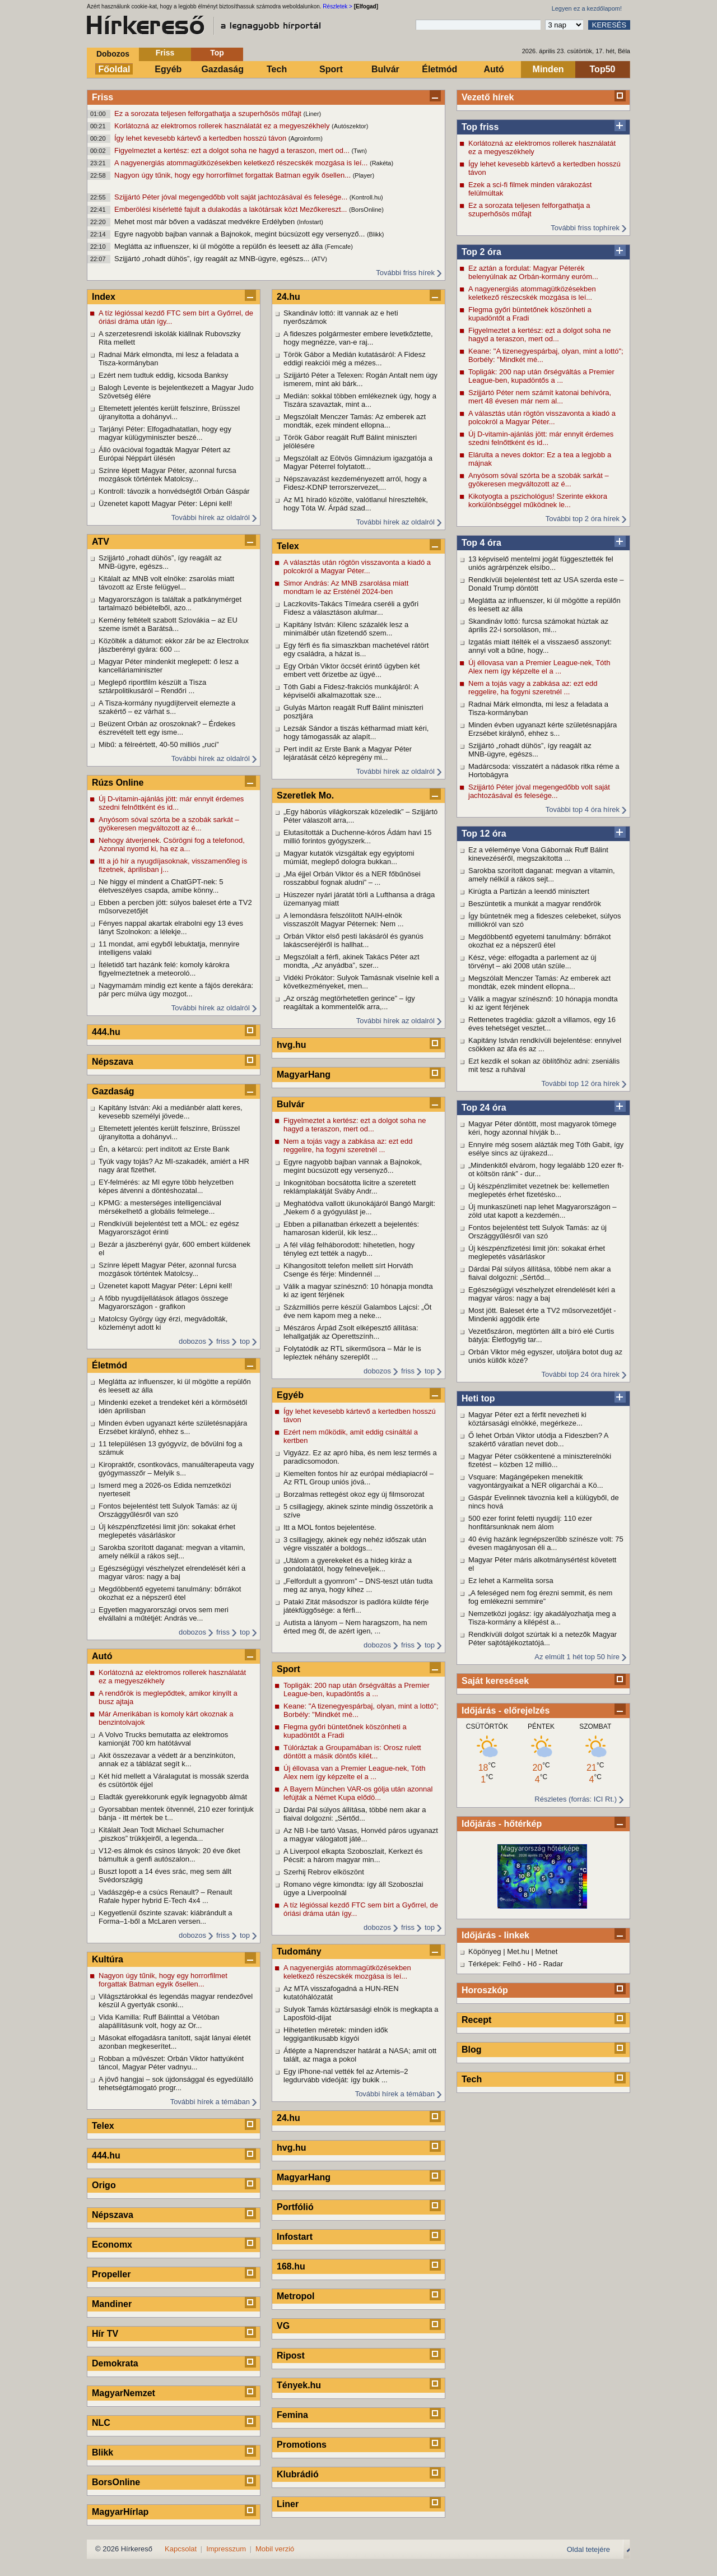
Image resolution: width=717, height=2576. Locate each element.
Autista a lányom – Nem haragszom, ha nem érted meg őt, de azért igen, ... (355, 1626)
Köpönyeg (484, 1951)
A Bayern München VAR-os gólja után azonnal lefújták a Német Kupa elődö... (357, 1793)
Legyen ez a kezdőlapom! (587, 8)
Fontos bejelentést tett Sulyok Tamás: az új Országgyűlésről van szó (537, 1231)
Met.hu (518, 1951)
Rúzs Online (117, 782)
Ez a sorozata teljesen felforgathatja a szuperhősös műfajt (208, 113)
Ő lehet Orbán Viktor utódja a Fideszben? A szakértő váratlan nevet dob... (538, 1439)
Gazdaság (222, 69)
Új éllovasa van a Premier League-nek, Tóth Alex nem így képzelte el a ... (539, 666)
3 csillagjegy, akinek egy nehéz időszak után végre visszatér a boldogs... (354, 1543)
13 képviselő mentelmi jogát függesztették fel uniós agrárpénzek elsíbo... (540, 563)
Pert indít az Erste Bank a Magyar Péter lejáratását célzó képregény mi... (347, 753)
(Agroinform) (305, 138)
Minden (548, 69)
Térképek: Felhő (494, 1964)
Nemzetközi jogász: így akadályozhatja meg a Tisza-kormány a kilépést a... (542, 1617)
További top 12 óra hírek (581, 1083)
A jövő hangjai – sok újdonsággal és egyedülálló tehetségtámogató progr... (176, 2083)
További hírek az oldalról (210, 517)
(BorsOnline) (366, 209)
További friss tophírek (585, 228)
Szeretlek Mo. (305, 795)
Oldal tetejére (588, 2549)
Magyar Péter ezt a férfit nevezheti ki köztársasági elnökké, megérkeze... (527, 1418)
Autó (493, 69)
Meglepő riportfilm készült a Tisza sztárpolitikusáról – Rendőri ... (152, 686)
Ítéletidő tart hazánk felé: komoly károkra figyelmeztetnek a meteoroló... (164, 968)
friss (223, 1341)
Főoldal (115, 69)
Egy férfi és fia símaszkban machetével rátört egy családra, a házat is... (356, 649)
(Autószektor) (350, 126)
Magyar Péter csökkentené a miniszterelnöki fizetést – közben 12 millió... (539, 1460)
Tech (277, 69)
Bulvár (385, 69)
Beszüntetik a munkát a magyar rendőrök (534, 903)
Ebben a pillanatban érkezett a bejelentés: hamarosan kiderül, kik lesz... (351, 1228)
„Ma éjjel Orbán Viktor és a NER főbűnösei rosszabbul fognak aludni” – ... (352, 878)
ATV (100, 541)
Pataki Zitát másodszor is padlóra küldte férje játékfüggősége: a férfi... (356, 1606)
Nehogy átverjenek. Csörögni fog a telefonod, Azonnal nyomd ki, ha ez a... (172, 844)
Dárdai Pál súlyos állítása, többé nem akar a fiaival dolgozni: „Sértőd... (539, 1273)
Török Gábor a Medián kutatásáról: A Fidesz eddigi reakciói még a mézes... (354, 358)
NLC (101, 2423)
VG (283, 2326)
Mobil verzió (274, 2549)
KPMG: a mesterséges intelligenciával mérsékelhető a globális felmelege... (160, 1207)
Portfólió (295, 2207)
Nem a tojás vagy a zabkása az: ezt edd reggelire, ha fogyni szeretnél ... (533, 687)
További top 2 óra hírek (583, 518)
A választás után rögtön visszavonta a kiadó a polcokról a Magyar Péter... (542, 417)
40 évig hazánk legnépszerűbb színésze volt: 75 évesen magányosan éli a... (545, 1543)
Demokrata (115, 2363)
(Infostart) (310, 222)
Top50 (603, 69)
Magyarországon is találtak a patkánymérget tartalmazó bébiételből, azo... (170, 603)
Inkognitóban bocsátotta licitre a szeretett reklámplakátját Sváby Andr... (349, 1186)
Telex (103, 2126)
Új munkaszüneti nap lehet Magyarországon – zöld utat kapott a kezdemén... (542, 1211)
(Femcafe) (339, 246)
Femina (292, 2415)
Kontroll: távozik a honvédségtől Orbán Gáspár (174, 491)
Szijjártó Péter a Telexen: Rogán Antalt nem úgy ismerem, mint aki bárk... (360, 379)
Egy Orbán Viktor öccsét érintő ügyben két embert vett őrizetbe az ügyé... (351, 670)
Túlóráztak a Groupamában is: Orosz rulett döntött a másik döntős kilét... (352, 1751)
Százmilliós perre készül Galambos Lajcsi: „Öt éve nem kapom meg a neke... (357, 1311)
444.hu (106, 1032)
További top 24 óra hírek (581, 1374)
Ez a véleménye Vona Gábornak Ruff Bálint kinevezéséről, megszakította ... (538, 854)
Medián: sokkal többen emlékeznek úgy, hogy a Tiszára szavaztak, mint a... (359, 400)
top (245, 1341)
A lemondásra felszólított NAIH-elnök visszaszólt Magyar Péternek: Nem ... (343, 919)
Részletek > (337, 6)
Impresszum (226, 2549)
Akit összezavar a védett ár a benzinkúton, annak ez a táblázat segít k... (167, 1759)
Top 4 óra (481, 542)
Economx (112, 2244)
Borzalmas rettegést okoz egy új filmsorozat (353, 1494)
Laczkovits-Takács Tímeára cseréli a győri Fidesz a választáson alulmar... (350, 608)
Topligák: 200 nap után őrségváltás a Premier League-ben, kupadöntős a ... (541, 376)
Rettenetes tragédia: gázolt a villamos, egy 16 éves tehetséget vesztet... (542, 1023)
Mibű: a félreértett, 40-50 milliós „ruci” (160, 744)
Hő (532, 1964)
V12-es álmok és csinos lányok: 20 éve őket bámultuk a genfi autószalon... (169, 1854)
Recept (476, 2020)
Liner (288, 2504)
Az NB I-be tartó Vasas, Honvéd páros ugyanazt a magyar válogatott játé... (360, 1834)
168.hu (291, 2266)
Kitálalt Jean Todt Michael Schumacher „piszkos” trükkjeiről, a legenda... (161, 1834)
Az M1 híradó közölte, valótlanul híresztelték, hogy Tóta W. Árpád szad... (355, 503)
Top (217, 52)
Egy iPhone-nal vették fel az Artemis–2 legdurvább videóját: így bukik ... (345, 2075)
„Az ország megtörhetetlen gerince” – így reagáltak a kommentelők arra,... (349, 1002)
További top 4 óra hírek (583, 809)
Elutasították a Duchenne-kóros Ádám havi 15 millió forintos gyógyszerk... (357, 836)
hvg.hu (291, 1045)
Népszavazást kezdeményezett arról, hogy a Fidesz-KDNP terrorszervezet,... (355, 483)
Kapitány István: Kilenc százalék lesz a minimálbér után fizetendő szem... (345, 628)
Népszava (112, 1061)
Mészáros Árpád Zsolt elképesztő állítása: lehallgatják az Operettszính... (350, 1332)
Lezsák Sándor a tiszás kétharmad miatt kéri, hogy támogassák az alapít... (356, 732)
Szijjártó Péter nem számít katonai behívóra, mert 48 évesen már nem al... (539, 396)
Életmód (439, 69)
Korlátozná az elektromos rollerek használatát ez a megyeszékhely (223, 126)
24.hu (288, 296)
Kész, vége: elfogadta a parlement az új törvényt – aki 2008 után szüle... (532, 961)
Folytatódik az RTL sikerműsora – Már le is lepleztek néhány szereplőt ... (352, 1352)
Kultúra (107, 1959)
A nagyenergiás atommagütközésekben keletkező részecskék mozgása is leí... (242, 163)
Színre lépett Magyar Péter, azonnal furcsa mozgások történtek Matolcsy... (167, 474)
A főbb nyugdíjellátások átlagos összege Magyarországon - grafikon (163, 1302)
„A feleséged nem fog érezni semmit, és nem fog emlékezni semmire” (540, 1597)
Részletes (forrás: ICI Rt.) (575, 1799)
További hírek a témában (210, 2101)
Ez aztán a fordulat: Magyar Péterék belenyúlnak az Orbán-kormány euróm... (533, 272)
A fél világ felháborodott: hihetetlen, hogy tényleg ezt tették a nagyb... (349, 1249)
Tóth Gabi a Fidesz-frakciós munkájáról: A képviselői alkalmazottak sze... (350, 691)
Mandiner (112, 2304)
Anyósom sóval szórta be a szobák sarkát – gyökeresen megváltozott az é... (538, 479)
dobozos (192, 1341)
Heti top (478, 1398)
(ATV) (319, 259)
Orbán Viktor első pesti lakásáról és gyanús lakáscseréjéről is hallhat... (353, 940)
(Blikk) (375, 234)
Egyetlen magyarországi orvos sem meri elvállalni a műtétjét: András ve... (164, 1613)
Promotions (302, 2444)
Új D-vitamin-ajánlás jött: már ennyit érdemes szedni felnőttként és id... (540, 438)
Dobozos (112, 53)
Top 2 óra (481, 252)
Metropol (296, 2296)
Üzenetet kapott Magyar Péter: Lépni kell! (165, 503)
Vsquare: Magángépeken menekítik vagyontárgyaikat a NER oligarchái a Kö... (535, 1481)
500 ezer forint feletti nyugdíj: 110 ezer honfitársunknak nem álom (530, 1522)
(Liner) (312, 113)
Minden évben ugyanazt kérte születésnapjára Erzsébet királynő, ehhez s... (542, 729)
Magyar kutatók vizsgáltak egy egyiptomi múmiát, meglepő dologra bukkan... (348, 857)
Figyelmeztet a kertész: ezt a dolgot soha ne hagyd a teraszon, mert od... (232, 150)
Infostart (295, 2236)
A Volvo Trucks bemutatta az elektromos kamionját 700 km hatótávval (163, 1738)
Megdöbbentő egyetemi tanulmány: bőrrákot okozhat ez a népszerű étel (539, 940)
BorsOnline (116, 2482)
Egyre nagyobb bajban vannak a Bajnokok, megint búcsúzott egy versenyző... (240, 234)
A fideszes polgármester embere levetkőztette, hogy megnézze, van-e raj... (358, 337)
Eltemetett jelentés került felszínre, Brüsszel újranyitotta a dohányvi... (169, 412)
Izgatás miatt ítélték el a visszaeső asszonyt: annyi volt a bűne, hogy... (540, 646)
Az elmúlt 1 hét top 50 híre (577, 1657)
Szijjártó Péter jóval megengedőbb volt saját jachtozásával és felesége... (232, 197)
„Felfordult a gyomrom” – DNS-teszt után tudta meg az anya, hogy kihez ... (358, 1585)
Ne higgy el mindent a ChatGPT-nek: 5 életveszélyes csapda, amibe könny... (161, 886)
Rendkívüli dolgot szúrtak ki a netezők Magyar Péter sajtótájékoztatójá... (542, 1638)
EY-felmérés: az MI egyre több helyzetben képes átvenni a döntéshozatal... (166, 1186)
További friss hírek (405, 272)
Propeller (111, 2274)
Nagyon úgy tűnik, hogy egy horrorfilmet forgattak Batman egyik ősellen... (233, 175)
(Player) (364, 175)
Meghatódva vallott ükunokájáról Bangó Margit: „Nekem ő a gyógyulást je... (359, 1207)
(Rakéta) (381, 163)
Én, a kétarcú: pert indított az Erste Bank (164, 1149)
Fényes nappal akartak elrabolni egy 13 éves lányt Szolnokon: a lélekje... (171, 927)
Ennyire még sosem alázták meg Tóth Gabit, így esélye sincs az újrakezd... (545, 1148)
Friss (165, 52)
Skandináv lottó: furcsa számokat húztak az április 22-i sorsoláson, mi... (538, 625)
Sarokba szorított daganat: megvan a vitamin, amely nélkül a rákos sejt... (541, 874)
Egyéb (168, 69)
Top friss (480, 127)
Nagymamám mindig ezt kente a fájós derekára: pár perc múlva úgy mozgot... (176, 989)
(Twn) (359, 150)
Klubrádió (298, 2474)
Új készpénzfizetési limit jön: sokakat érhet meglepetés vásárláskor (536, 1252)
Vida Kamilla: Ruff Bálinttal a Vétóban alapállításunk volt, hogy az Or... (159, 2021)
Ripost (291, 2355)
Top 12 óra (484, 833)
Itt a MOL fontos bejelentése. (329, 1527)
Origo (104, 2185)
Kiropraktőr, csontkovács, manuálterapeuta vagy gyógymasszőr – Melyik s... (176, 1468)
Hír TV (105, 2333)
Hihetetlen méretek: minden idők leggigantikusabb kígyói (335, 2034)
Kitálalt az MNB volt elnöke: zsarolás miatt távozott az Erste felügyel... (166, 582)
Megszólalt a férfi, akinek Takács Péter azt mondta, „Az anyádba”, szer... (351, 961)
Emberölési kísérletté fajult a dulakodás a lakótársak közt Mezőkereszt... (231, 209)
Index (103, 296)
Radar (553, 1964)
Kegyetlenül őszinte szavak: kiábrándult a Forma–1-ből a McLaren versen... (165, 1917)
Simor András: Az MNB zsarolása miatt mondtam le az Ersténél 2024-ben (345, 587)
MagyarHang (303, 1074)
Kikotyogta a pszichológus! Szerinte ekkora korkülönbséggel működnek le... (537, 500)
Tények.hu (299, 2385)
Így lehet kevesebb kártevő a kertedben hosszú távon (201, 138)
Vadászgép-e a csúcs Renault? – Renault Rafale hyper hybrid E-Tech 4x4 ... (165, 1896)
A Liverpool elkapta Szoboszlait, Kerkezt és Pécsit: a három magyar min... (353, 1855)
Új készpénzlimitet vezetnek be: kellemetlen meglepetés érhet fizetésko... (538, 1190)
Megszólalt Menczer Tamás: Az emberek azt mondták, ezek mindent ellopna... (539, 982)
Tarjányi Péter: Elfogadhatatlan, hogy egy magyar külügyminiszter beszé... (165, 433)
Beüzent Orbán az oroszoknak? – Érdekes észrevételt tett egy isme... (167, 728)
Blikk (102, 2452)
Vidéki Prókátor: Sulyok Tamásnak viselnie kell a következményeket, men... (361, 981)
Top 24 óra (484, 1107)
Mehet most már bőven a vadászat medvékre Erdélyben (205, 221)
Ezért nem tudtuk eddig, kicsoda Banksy (163, 375)
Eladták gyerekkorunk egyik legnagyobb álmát (173, 1797)
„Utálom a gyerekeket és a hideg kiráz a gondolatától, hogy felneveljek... (347, 1564)
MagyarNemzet (123, 2393)
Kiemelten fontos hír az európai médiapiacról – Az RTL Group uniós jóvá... (358, 1477)
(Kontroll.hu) (366, 197)
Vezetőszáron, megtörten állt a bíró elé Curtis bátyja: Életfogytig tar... (541, 1335)
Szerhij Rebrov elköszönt (323, 1872)
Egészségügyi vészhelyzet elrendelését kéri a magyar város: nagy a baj (541, 1293)
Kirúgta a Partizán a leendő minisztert (528, 891)
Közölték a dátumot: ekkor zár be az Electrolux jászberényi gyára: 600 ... (174, 645)
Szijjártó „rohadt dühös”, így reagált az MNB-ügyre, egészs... (212, 258)
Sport (331, 69)
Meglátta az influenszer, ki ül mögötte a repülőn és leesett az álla (219, 246)
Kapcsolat (181, 2549)
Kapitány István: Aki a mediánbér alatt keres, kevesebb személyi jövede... (171, 1111)
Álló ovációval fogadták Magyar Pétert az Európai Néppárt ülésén (165, 453)
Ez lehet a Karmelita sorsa (510, 1580)
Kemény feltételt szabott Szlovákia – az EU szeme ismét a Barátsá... (168, 624)
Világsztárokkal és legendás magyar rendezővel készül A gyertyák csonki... (176, 2000)
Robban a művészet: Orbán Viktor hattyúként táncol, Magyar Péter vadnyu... (171, 2062)
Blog (472, 2049)
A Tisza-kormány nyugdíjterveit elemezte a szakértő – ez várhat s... (167, 707)
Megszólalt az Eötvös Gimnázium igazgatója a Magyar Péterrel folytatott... (357, 462)
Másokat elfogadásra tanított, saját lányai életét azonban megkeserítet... (175, 2042)
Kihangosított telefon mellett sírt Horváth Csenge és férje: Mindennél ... (348, 1269)
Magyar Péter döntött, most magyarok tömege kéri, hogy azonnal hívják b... (542, 1128)
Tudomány (299, 1951)
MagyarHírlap (120, 2512)
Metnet (547, 1951)
